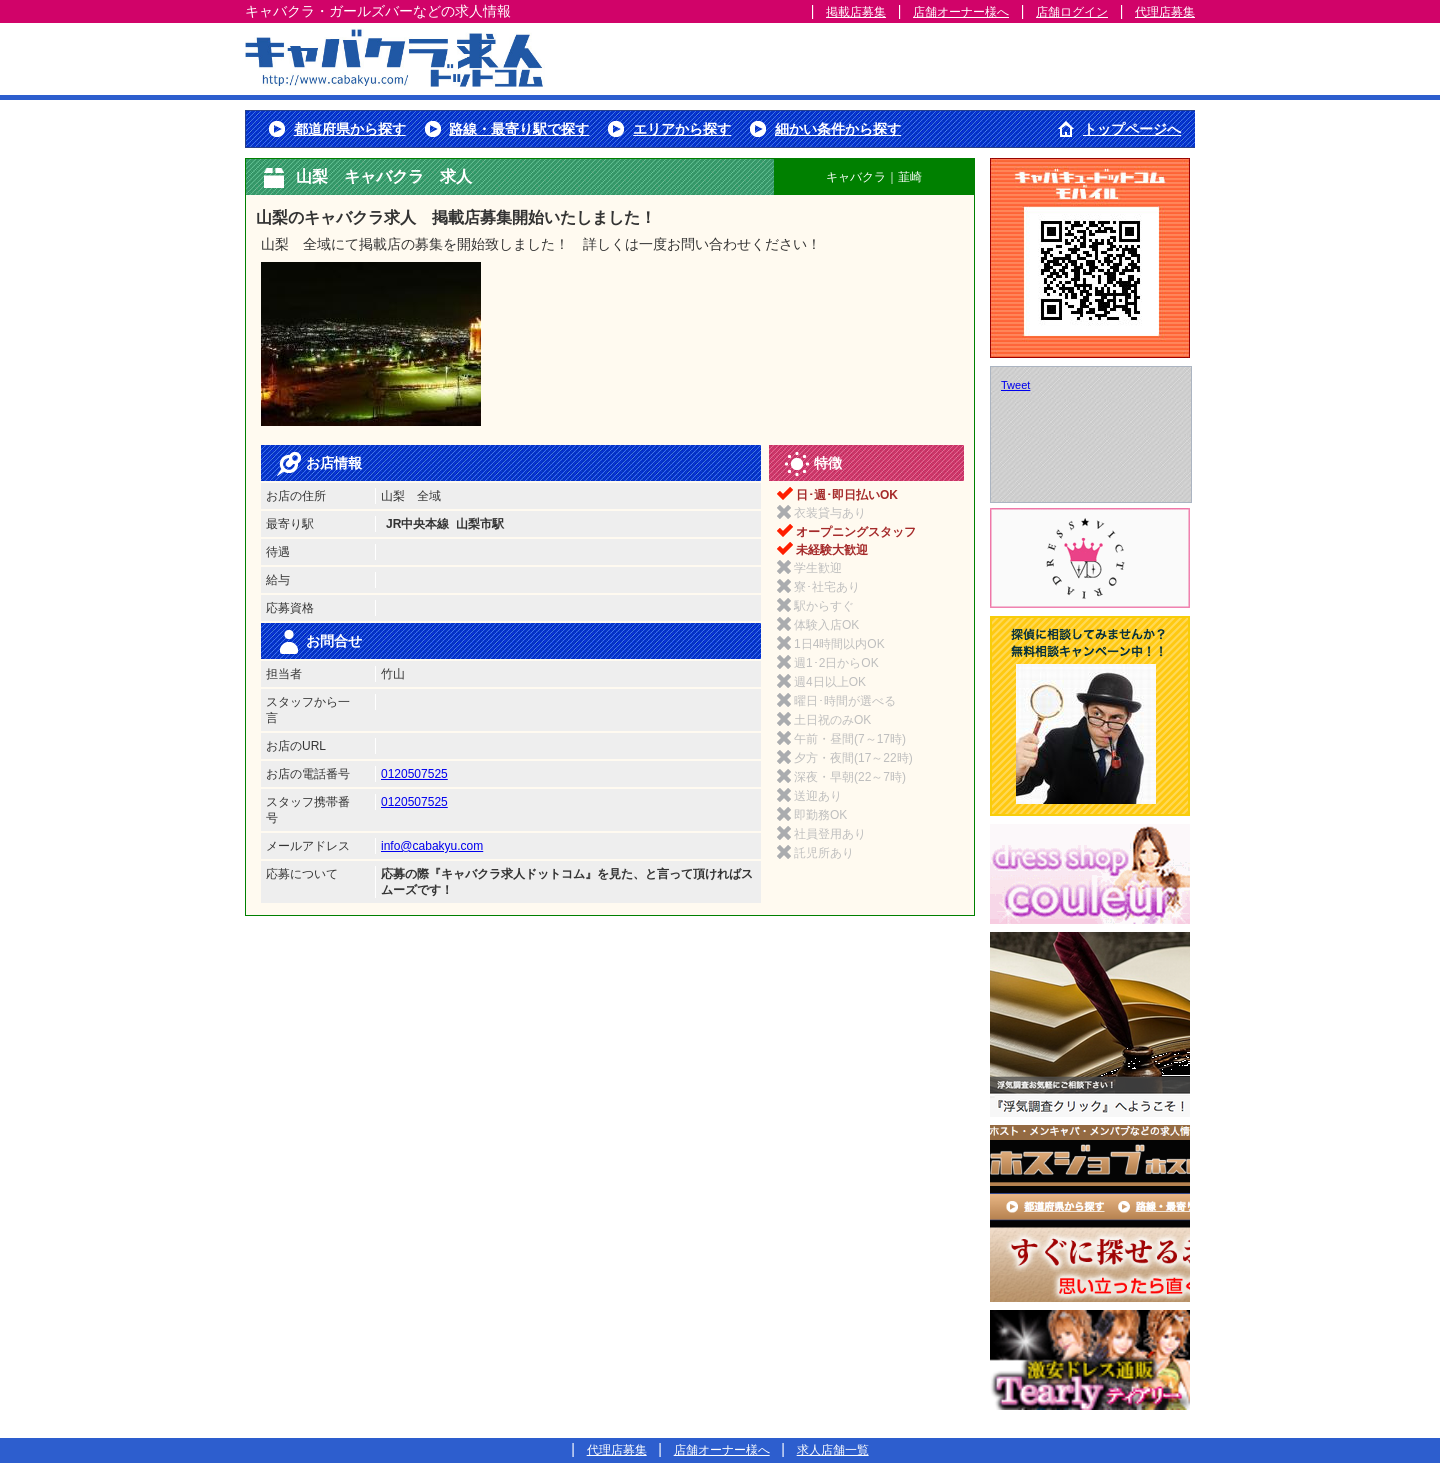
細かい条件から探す (838, 129)
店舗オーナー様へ (961, 12)
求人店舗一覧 (833, 1450)
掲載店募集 (856, 12)
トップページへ (1132, 129)
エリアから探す (682, 129)
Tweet (1015, 385)
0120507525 (414, 774)
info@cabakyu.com (432, 846)
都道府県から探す (350, 129)
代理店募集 (1165, 12)
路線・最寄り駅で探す (519, 129)
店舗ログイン (1072, 12)
